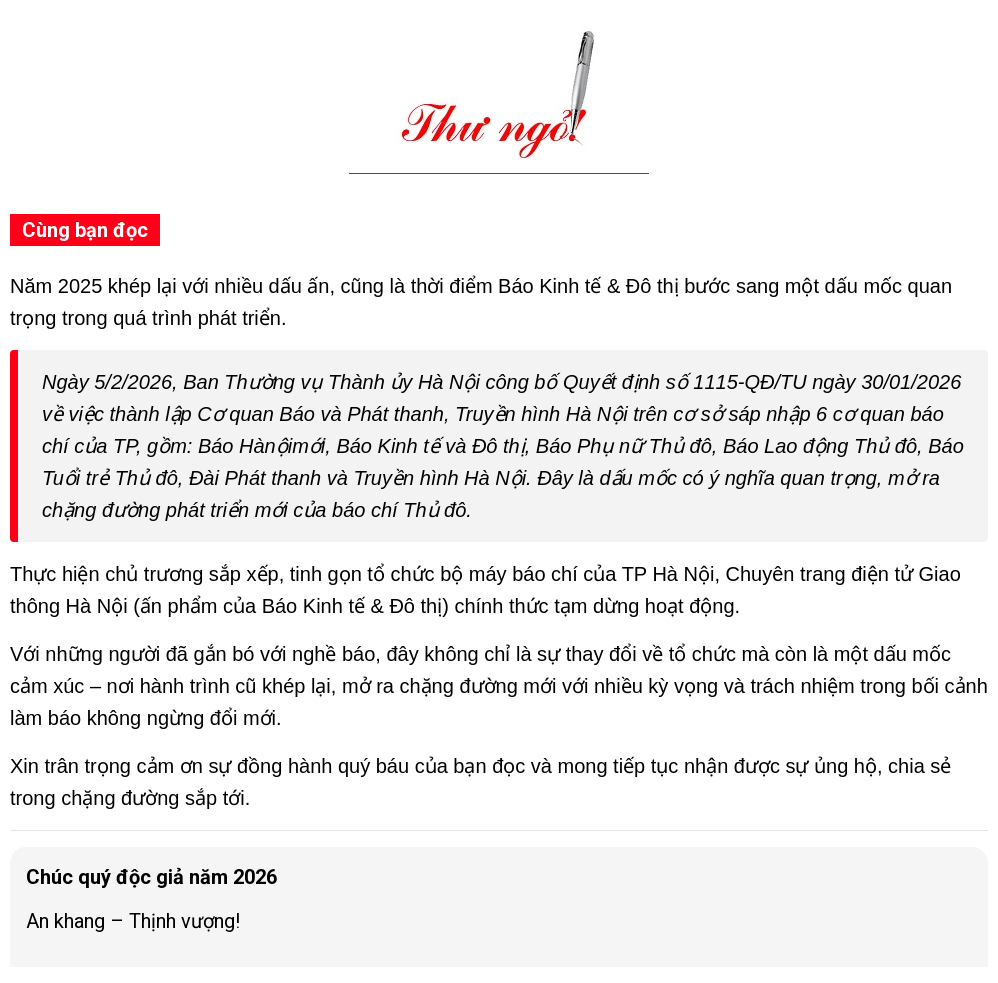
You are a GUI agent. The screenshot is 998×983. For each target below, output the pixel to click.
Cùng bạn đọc (85, 230)
